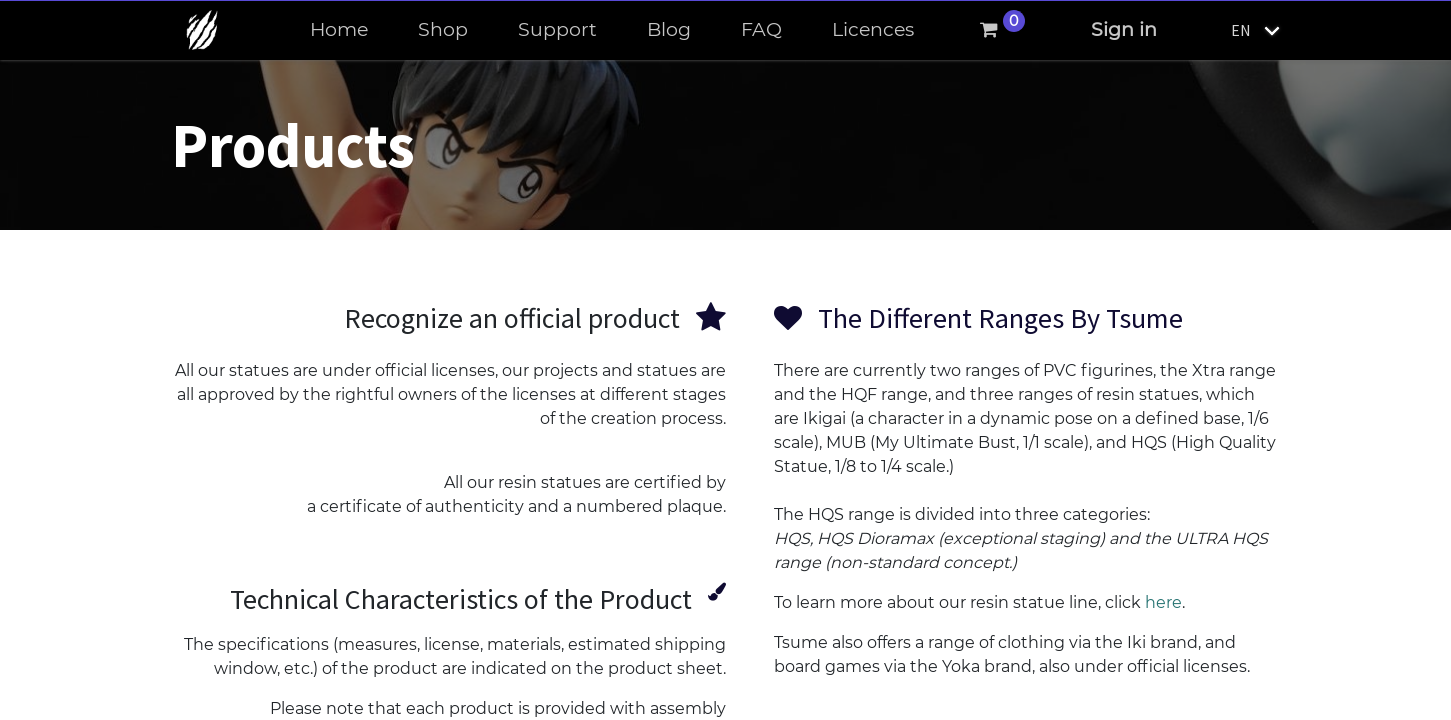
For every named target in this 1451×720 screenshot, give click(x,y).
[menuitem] (339, 30)
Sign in (1124, 29)
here (1163, 602)
